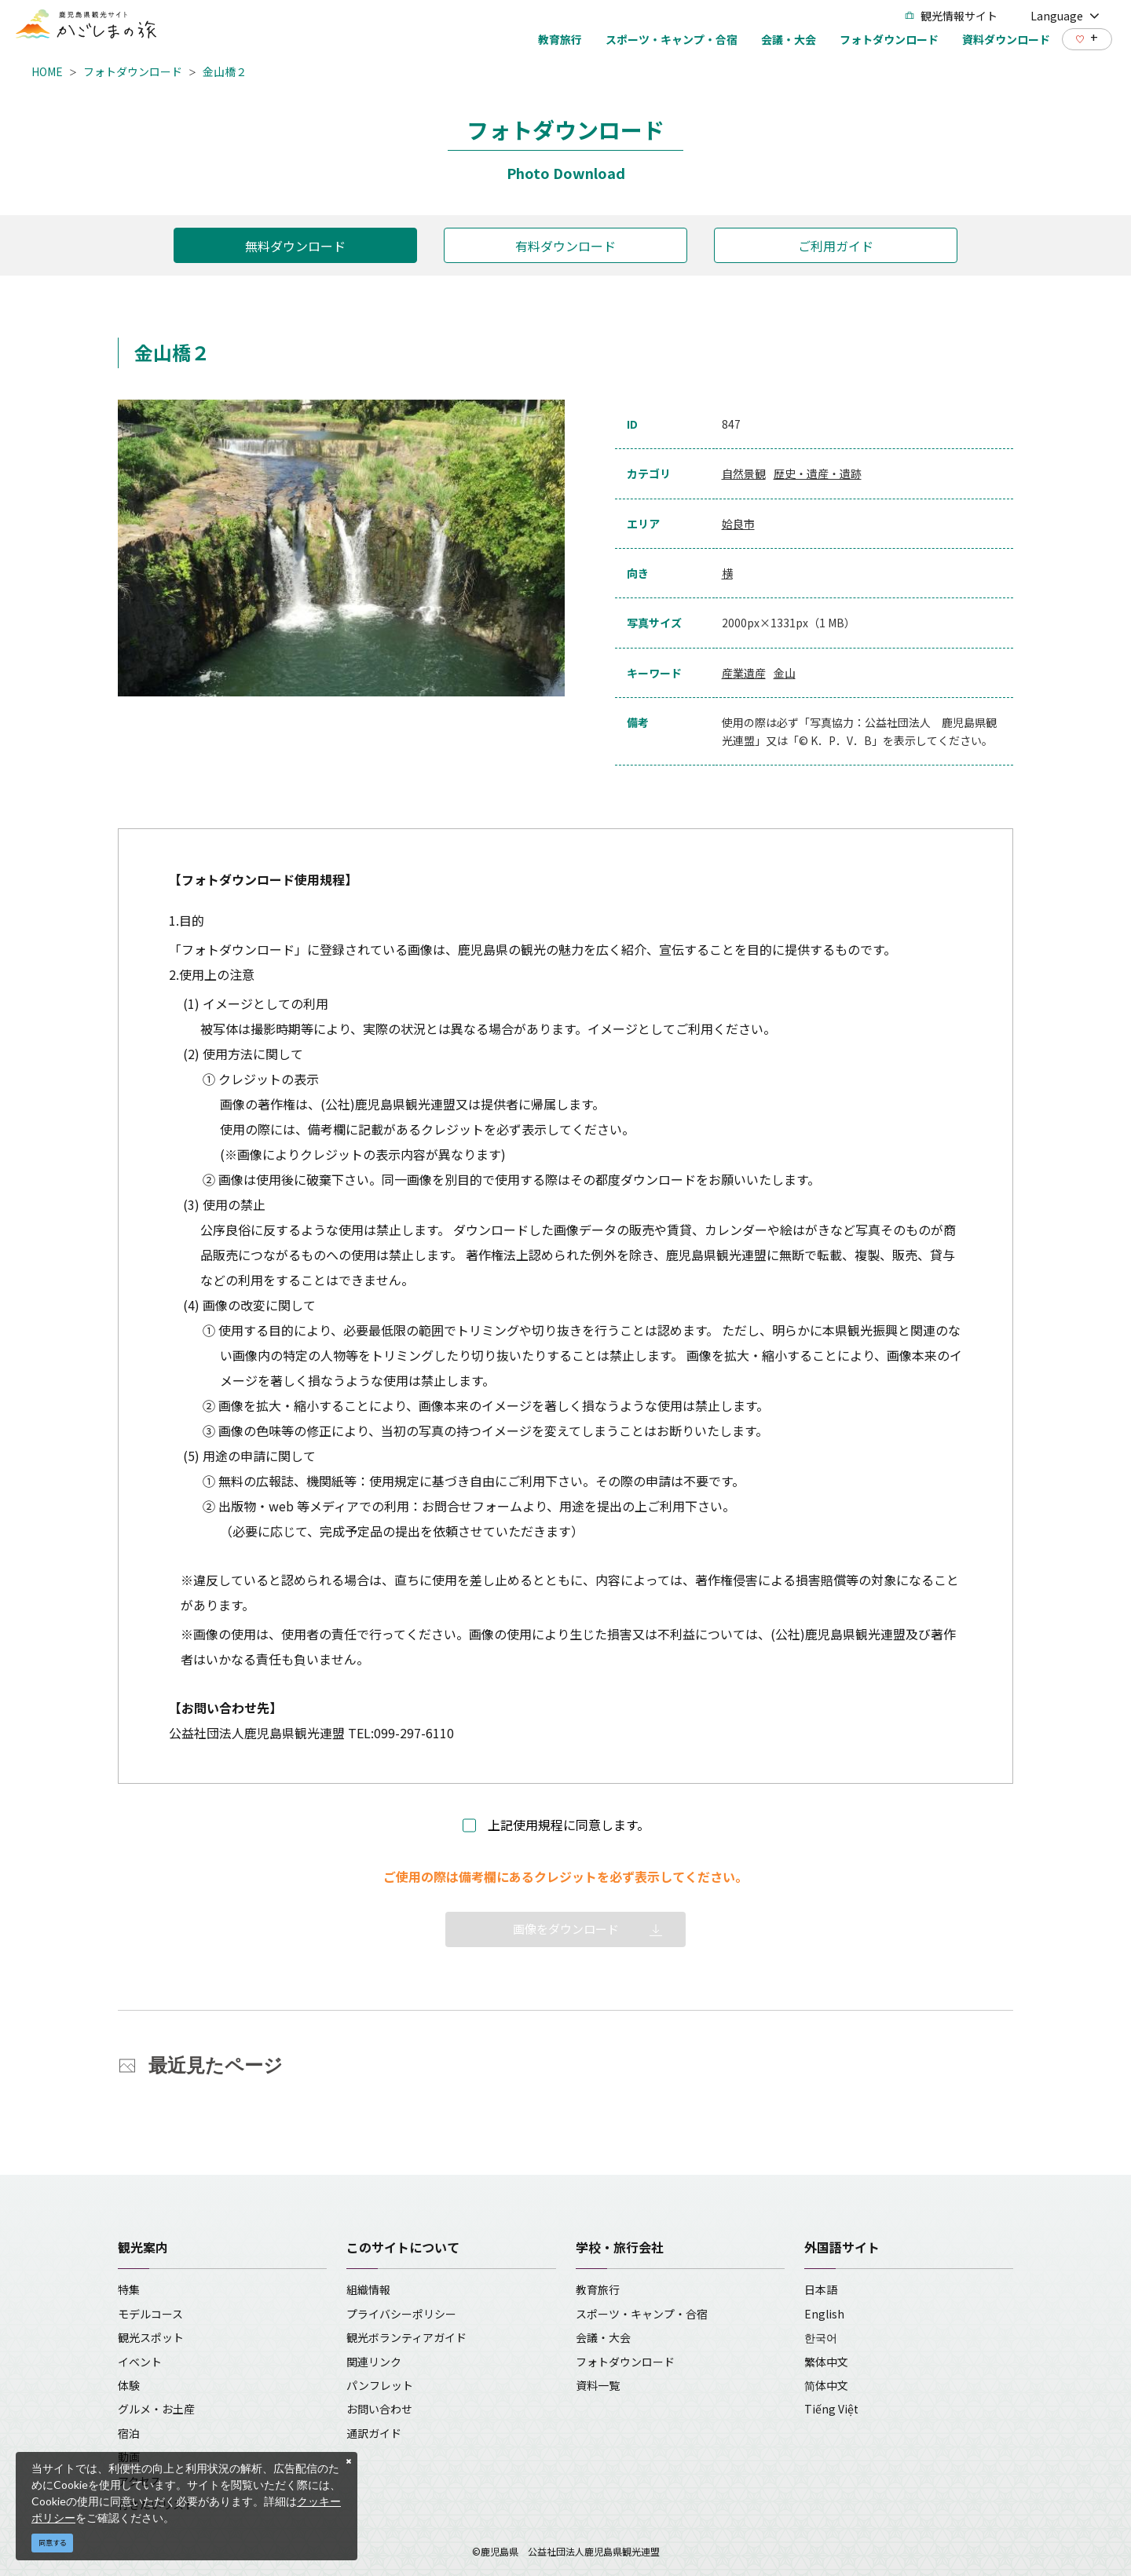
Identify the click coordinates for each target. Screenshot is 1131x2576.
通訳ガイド (373, 2433)
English (824, 2314)
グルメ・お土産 (156, 2409)
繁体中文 (826, 2362)
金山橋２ (225, 71)
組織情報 (368, 2289)
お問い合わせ (379, 2409)
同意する (52, 2543)
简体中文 (826, 2385)
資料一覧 (598, 2385)
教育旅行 (598, 2289)
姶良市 (738, 524)
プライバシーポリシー (401, 2314)
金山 (785, 673)
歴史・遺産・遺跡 (818, 473)
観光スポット (151, 2337)
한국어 (820, 2337)
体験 (129, 2385)
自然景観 (744, 473)
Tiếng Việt (831, 2409)
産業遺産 (744, 673)
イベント (140, 2362)
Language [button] (1065, 15)
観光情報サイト (951, 16)
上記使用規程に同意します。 (569, 1824)
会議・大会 (603, 2337)
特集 (129, 2289)
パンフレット (379, 2385)
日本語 (820, 2289)
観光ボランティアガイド (406, 2337)
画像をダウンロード (566, 1928)
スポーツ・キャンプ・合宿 (642, 2314)
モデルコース (150, 2314)
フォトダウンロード (132, 71)
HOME (47, 71)
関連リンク (373, 2362)
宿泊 (129, 2433)
